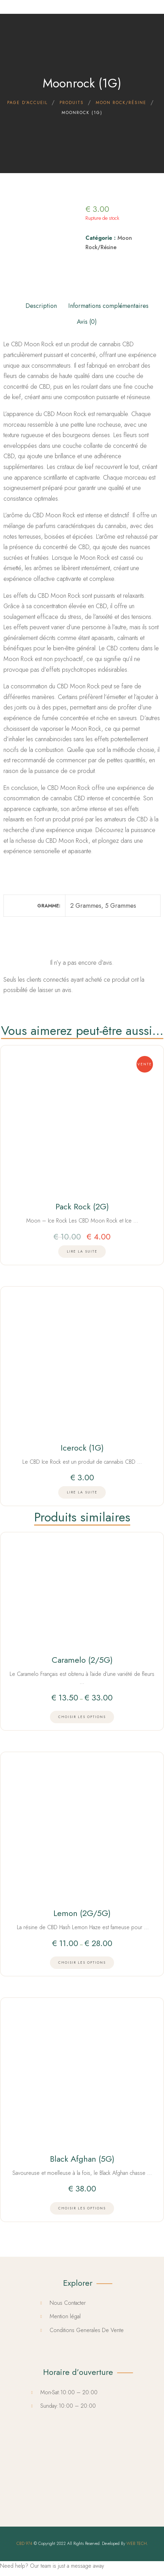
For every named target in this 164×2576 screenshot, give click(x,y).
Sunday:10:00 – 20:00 (68, 2406)
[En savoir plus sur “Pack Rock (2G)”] (82, 1251)
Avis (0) (87, 321)
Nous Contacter (68, 2303)
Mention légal (65, 2316)
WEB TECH (136, 2543)
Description (41, 305)
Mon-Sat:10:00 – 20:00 (69, 2392)
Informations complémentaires (108, 305)
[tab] (41, 304)
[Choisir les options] (82, 1717)
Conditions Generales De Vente (87, 2330)
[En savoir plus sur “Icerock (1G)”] (82, 1492)
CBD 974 (24, 2543)
